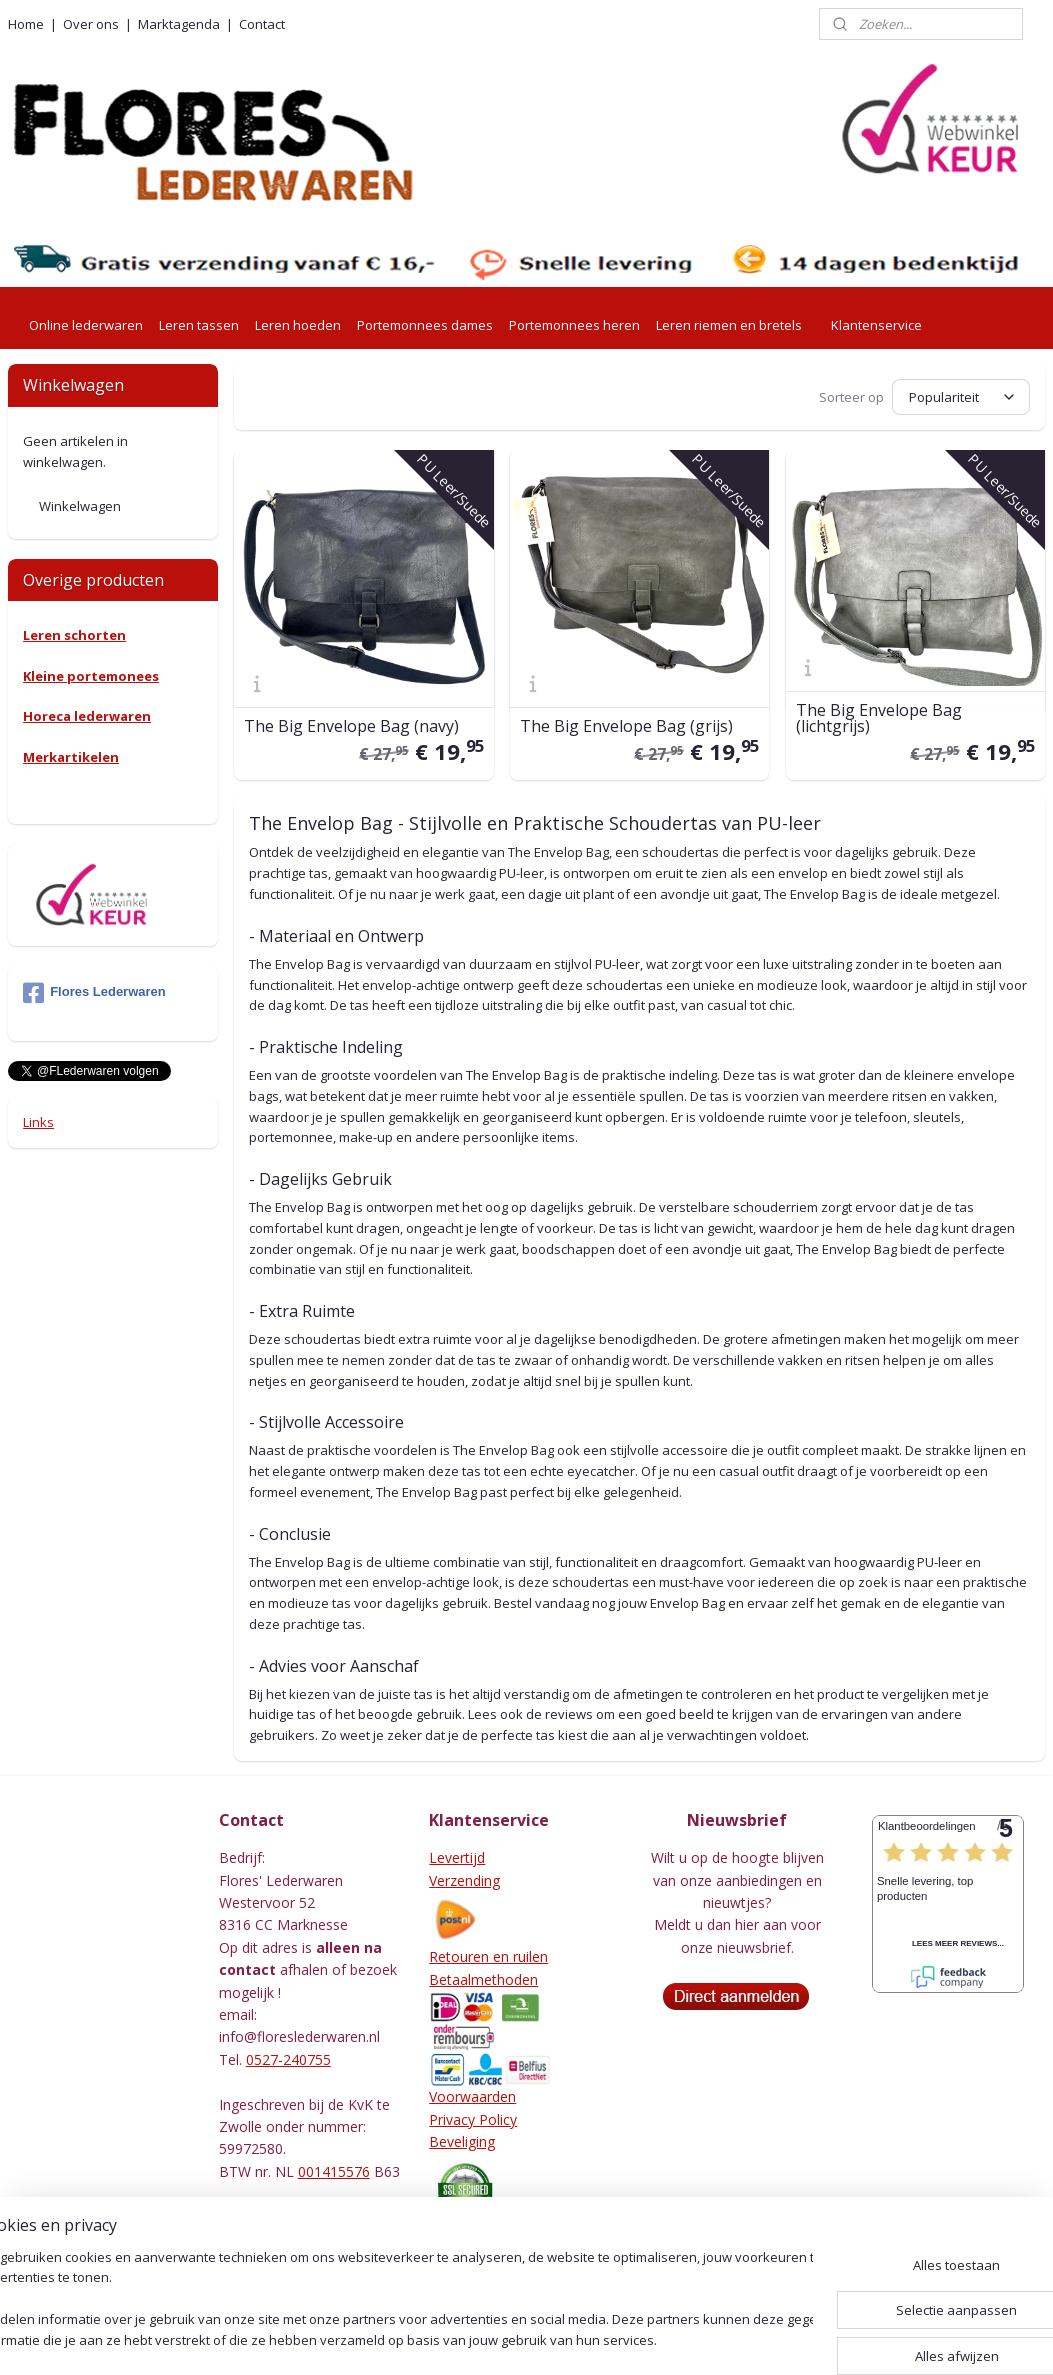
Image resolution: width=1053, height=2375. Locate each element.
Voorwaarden (472, 2096)
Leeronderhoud (479, 2260)
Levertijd (457, 1857)
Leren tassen (199, 325)
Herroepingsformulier (498, 2237)
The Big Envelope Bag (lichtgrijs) (878, 719)
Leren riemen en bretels (729, 325)
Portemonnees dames (425, 325)
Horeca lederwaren (87, 716)
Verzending (464, 1880)
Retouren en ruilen (488, 1956)
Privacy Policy (473, 2119)
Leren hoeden (298, 325)
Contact (262, 24)
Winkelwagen (80, 506)
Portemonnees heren (574, 325)
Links (38, 1122)
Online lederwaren (86, 325)
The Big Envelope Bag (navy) (351, 727)
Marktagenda (179, 24)
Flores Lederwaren (94, 993)
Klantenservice (876, 325)
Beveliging (462, 2141)
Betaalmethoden (483, 1979)
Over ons (91, 24)
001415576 (334, 2171)
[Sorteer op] (961, 397)
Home (26, 24)
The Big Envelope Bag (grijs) (626, 727)
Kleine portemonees (91, 676)
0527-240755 (288, 2059)
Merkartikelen (71, 757)
